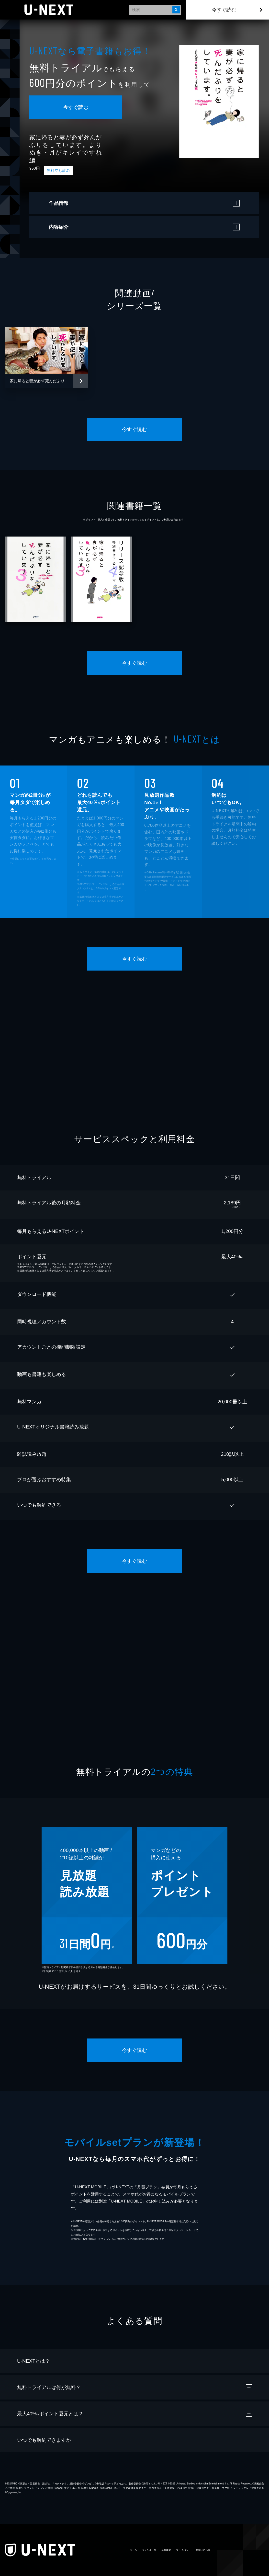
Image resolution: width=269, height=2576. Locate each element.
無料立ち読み (58, 170)
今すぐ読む (224, 9)
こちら (102, 901)
